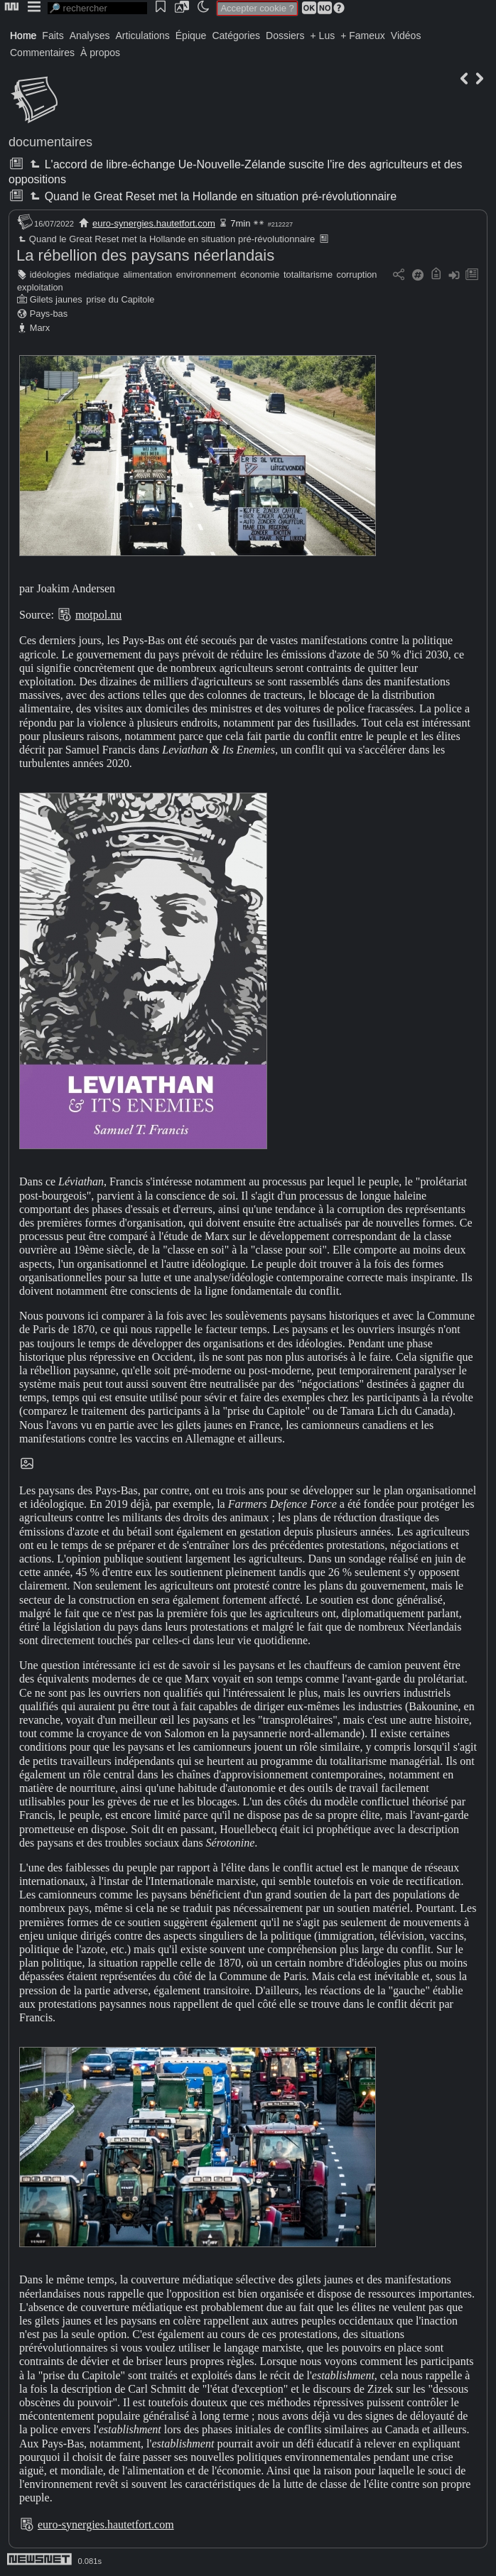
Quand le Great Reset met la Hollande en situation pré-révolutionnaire (212, 196)
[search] (97, 8)
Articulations (143, 35)
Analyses (90, 35)
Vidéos (406, 35)
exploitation (40, 287)
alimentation (147, 274)
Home (23, 35)
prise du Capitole (120, 299)
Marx (40, 327)
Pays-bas (49, 313)
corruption (357, 274)
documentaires (50, 142)
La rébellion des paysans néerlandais (145, 255)
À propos (100, 52)
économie (260, 274)
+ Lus (323, 35)
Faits (52, 35)
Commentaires (42, 52)
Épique (191, 35)
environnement (206, 274)
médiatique (97, 274)
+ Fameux (362, 35)
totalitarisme (308, 274)
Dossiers (285, 35)
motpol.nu (98, 615)
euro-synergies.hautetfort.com (153, 223)
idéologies (50, 274)
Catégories (236, 35)
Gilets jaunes (56, 299)
